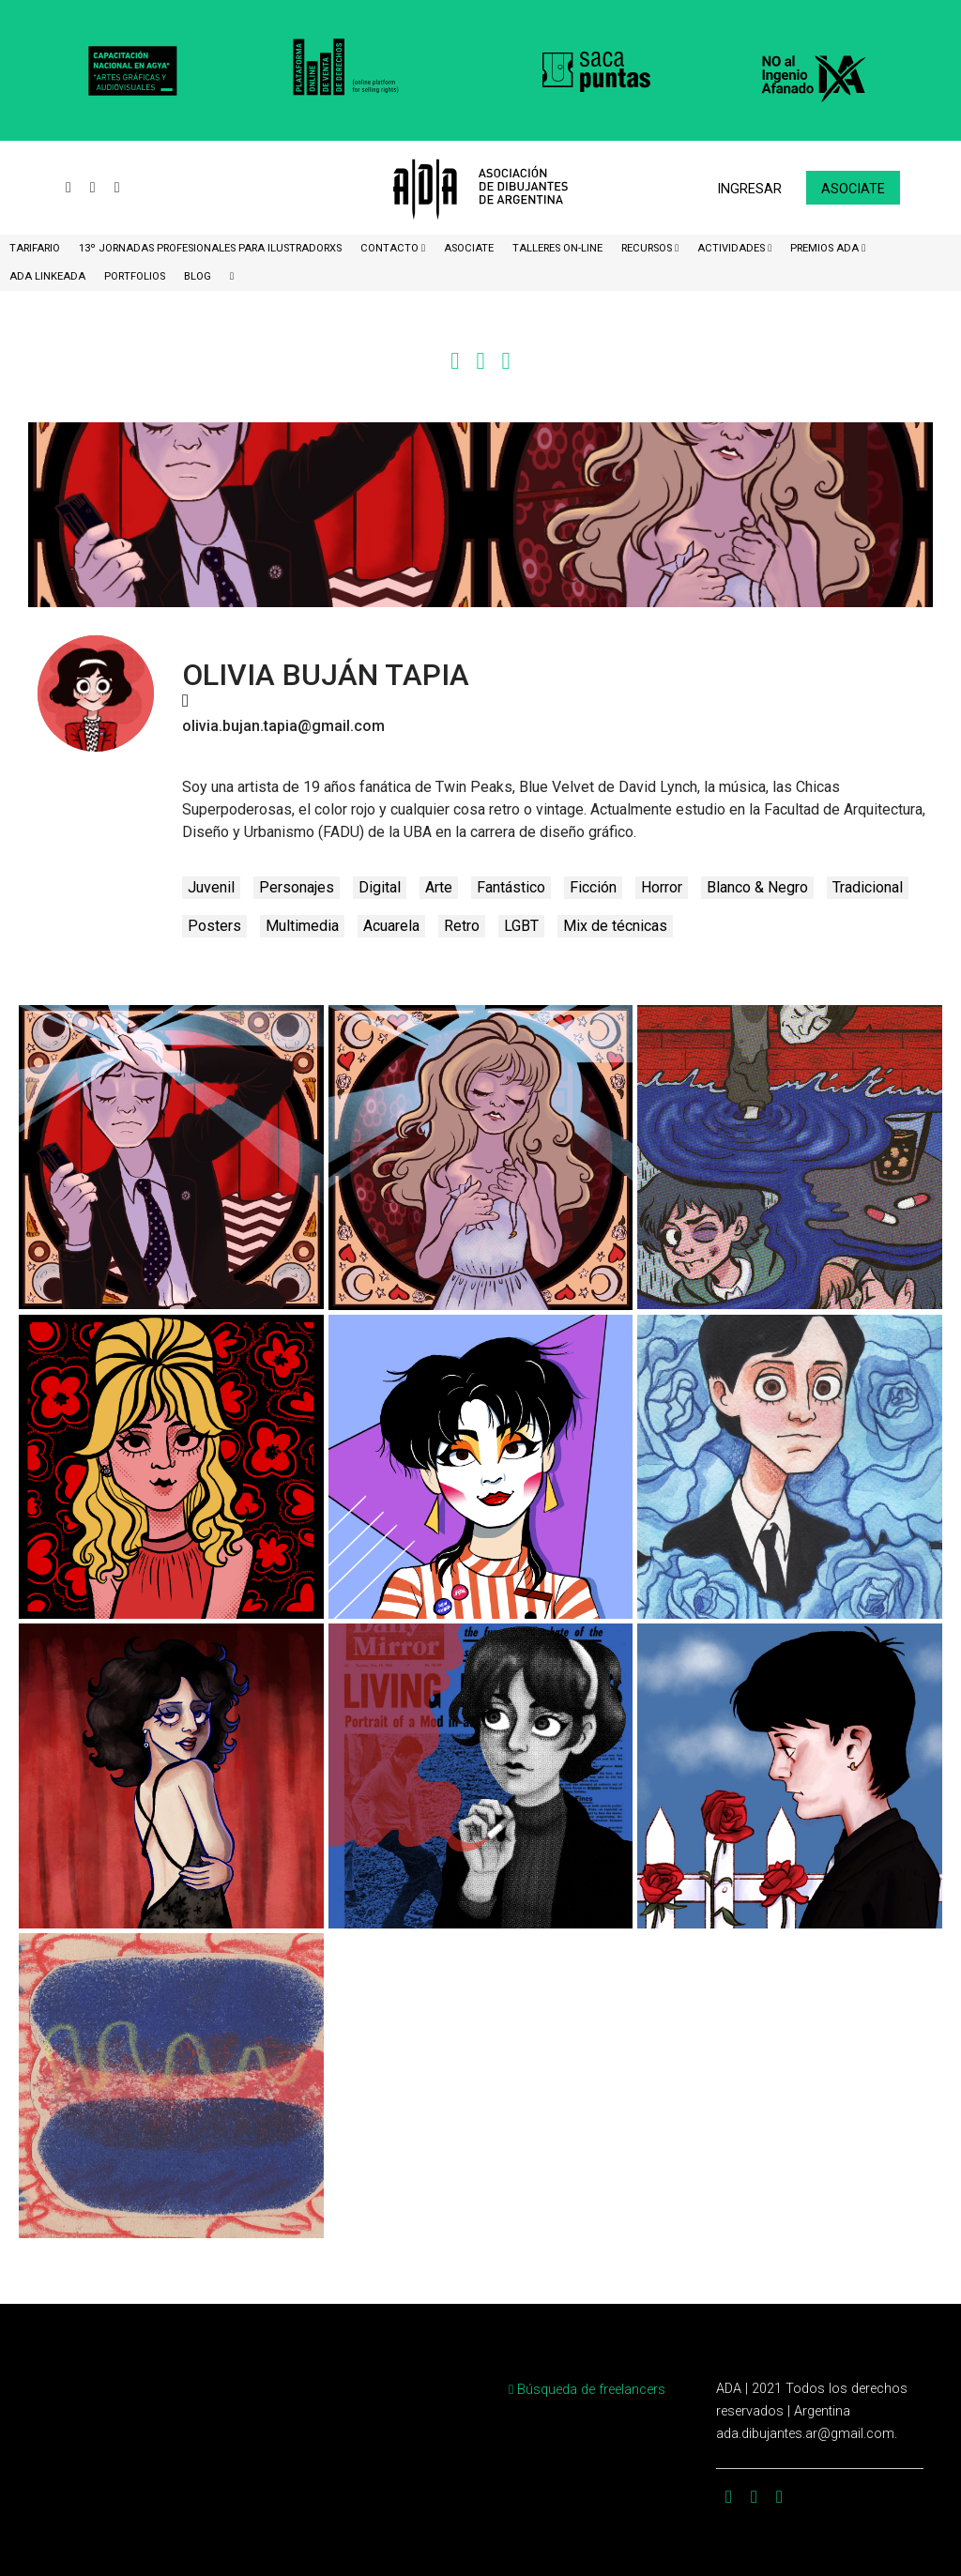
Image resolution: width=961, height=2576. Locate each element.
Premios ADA (826, 248)
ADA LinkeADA (47, 276)
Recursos (648, 248)
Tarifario (34, 248)
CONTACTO (390, 248)
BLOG (197, 276)
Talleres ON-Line (557, 248)
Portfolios (134, 276)
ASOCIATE (469, 248)
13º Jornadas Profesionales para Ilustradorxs (210, 248)
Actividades (732, 248)
